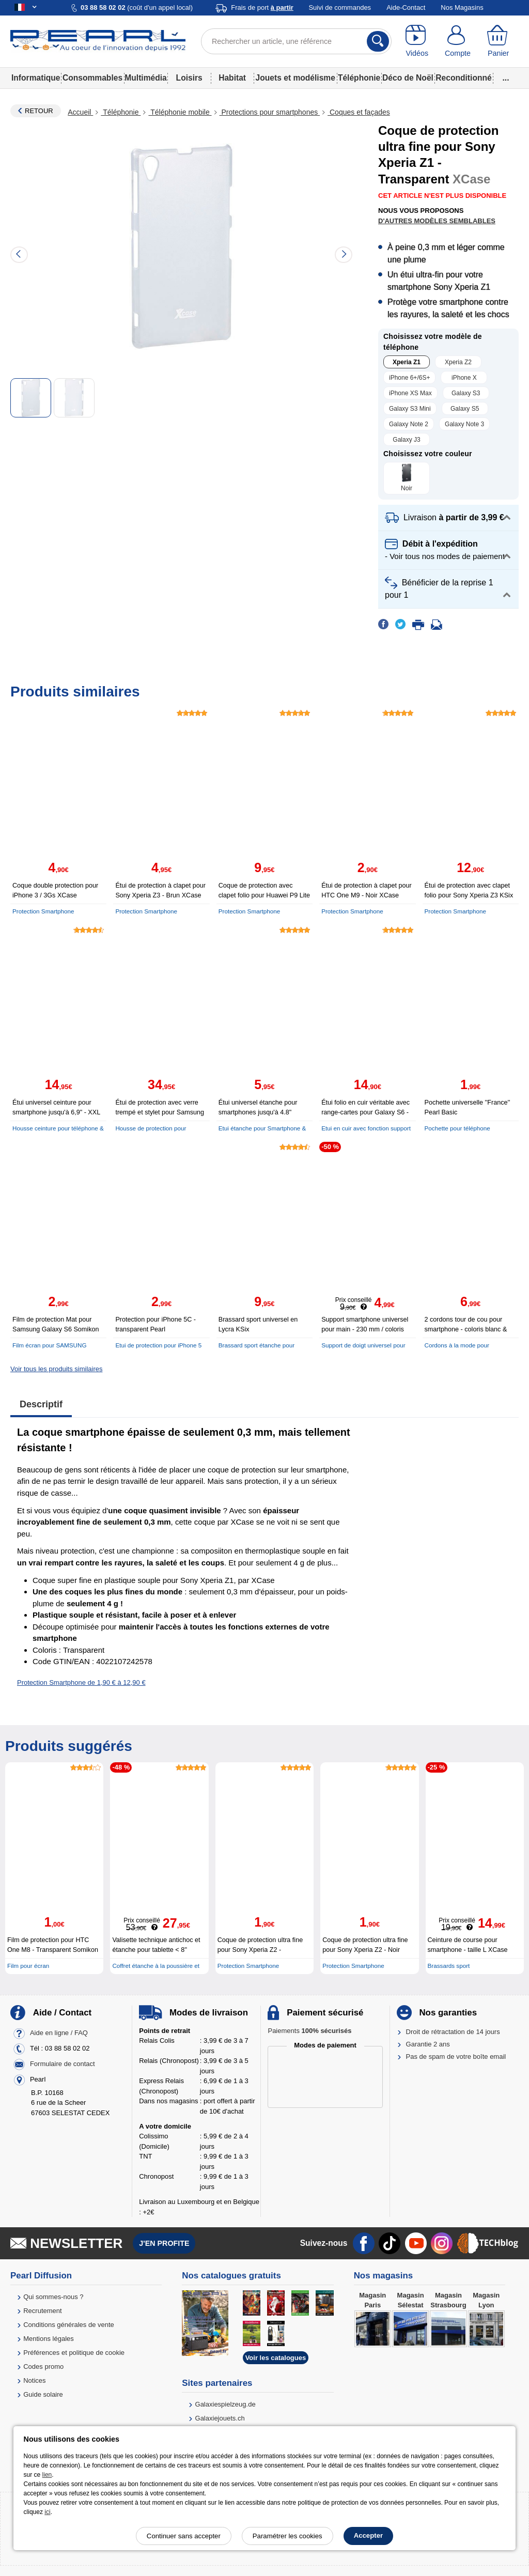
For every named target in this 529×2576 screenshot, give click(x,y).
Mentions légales (48, 2338)
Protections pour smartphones (270, 112)
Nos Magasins (462, 7)
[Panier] (498, 41)
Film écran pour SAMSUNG (49, 1345)
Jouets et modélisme (295, 77)
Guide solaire (43, 2394)
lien (47, 2474)
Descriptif (41, 1404)
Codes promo (43, 2366)
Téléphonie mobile (179, 112)
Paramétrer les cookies (287, 2536)
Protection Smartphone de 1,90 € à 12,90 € (81, 1682)
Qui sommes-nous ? (53, 2297)
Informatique (35, 77)
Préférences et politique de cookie (74, 2352)
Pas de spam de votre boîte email (456, 2056)
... (506, 77)
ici (47, 2512)
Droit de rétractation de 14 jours (453, 2032)
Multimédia (145, 77)
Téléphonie (359, 77)
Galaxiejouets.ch (220, 2418)
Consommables (92, 77)
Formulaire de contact (62, 2064)
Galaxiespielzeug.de (225, 2404)
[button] (448, 518)
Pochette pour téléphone (457, 1128)
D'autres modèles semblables (436, 221)
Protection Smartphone (43, 911)
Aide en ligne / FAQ (59, 2033)
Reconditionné (463, 77)
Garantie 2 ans (428, 2044)
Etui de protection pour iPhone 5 (158, 1345)
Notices (34, 2380)
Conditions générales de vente (68, 2325)
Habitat (232, 77)
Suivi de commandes (339, 7)
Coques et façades (359, 112)
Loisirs (189, 77)
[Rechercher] (378, 41)
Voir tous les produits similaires (56, 1369)
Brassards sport (449, 1965)
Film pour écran (28, 1965)
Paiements (309, 2031)
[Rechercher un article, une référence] (296, 41)
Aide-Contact (405, 7)
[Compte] (458, 41)
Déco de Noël (407, 77)
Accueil (80, 112)
